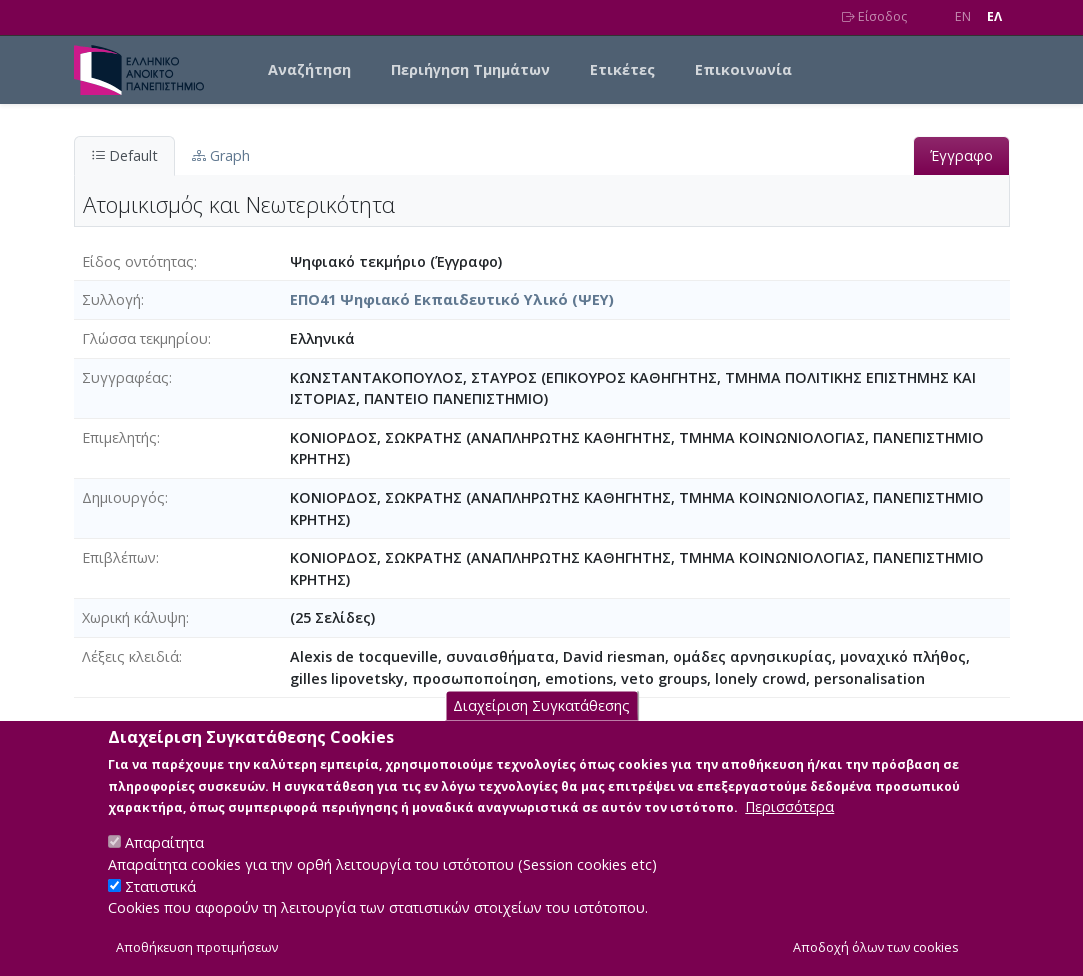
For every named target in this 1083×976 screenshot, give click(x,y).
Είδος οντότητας (138, 261)
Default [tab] (124, 155)
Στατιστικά (160, 907)
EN (963, 16)
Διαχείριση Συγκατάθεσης (541, 726)
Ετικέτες (622, 69)
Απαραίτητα (164, 863)
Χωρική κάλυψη (134, 617)
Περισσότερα (789, 827)
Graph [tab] (221, 155)
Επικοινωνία (743, 69)
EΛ (994, 16)
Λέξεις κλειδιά (130, 656)
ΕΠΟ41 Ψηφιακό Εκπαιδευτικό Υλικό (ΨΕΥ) (452, 299)
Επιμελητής (119, 437)
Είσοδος (874, 16)
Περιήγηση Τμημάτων (470, 69)
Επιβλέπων (119, 557)
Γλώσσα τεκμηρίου (145, 338)
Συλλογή (111, 299)
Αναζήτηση (309, 69)
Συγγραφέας (125, 377)
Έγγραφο (961, 155)
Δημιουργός (123, 497)
